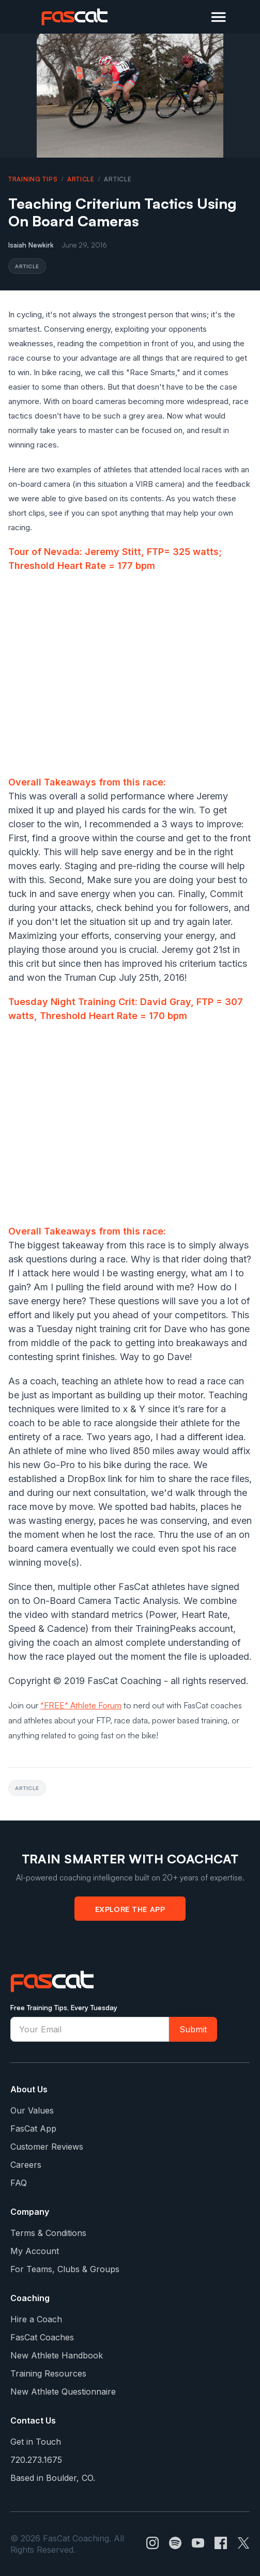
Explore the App (130, 1909)
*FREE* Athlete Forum (80, 1705)
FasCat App (33, 2128)
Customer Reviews (46, 2146)
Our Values (32, 2110)
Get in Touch (35, 2441)
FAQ (18, 2183)
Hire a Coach (36, 2319)
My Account (34, 2251)
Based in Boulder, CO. (52, 2478)
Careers (25, 2164)
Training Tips (32, 179)
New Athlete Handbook (56, 2355)
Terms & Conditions (48, 2233)
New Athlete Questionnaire (63, 2391)
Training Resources (48, 2373)
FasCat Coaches (42, 2337)
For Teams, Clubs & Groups (64, 2269)
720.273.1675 (36, 2460)
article (81, 179)
